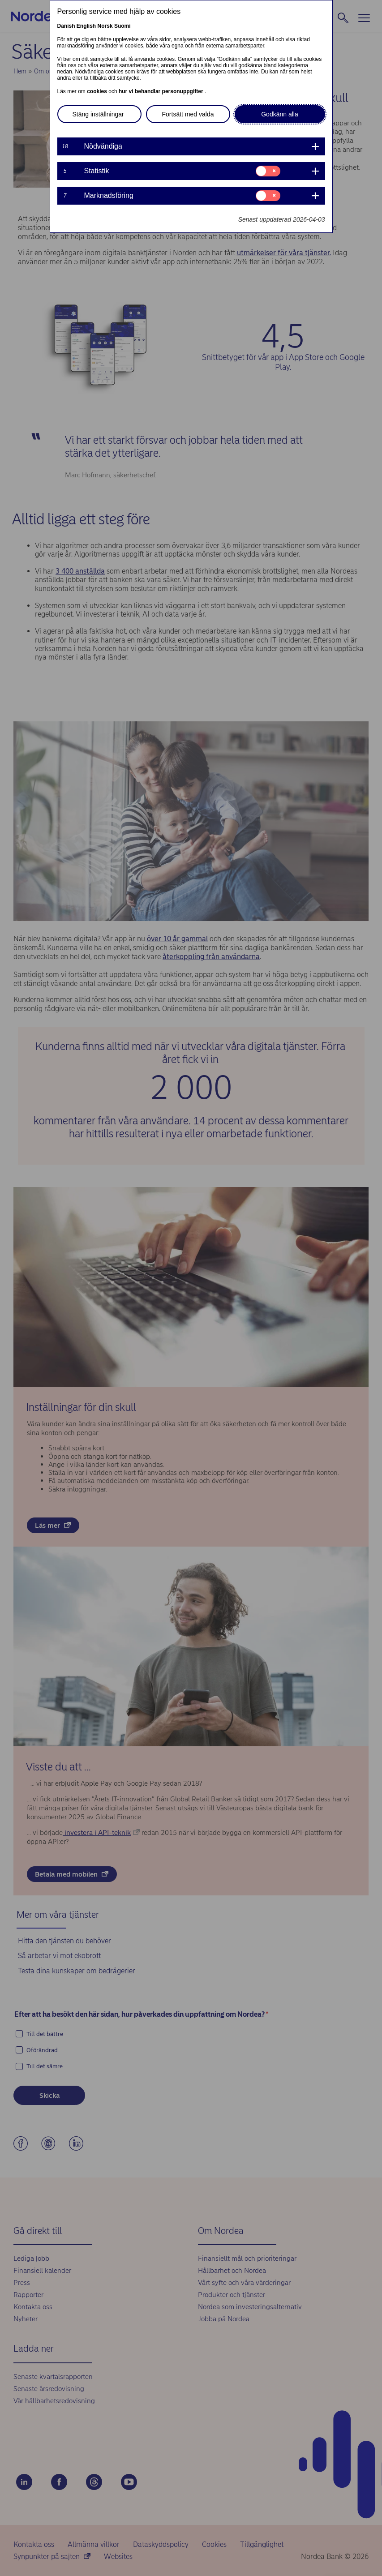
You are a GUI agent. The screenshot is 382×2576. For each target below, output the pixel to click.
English (86, 26)
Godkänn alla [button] (279, 114)
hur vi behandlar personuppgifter (162, 91)
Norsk (105, 26)
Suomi (122, 26)
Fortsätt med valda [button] (188, 114)
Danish (66, 26)
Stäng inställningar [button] (98, 114)
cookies (97, 91)
